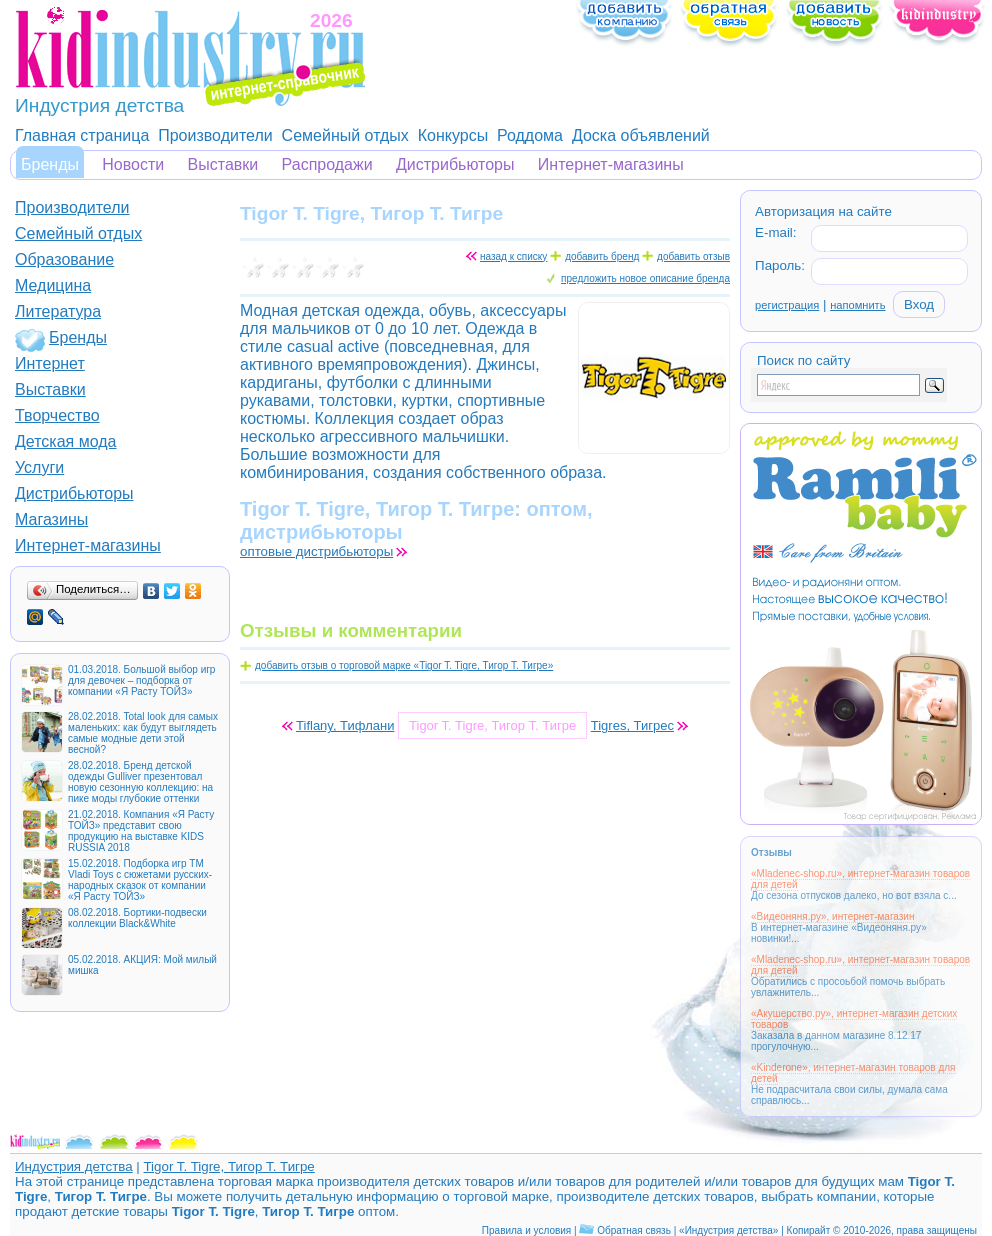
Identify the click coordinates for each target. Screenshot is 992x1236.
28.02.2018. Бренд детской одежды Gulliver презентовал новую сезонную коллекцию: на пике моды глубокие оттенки (140, 782)
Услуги (39, 467)
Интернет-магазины (611, 164)
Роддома (530, 135)
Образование (64, 259)
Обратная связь (634, 1230)
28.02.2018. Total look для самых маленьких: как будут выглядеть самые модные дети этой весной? (143, 733)
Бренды (50, 164)
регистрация (787, 305)
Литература (58, 311)
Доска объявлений (641, 135)
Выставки (223, 164)
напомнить (857, 305)
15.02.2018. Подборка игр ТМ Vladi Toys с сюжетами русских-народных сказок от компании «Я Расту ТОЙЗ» (140, 880)
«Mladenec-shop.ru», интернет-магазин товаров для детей (860, 879)
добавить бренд (602, 256)
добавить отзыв (693, 256)
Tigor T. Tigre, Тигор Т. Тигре (228, 1166)
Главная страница (82, 135)
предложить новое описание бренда (645, 278)
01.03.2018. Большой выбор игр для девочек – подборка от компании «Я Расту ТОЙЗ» (141, 680)
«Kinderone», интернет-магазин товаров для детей (853, 1073)
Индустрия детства (74, 1166)
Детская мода (66, 441)
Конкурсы (453, 135)
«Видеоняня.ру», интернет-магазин (832, 916)
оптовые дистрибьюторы (316, 551)
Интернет (50, 363)
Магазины (51, 519)
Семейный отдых (345, 135)
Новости (133, 164)
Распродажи (327, 164)
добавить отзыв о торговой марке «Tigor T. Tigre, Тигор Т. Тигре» (404, 665)
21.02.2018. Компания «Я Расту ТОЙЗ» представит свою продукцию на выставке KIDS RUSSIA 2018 (141, 831)
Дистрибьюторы (455, 164)
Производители (215, 135)
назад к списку (513, 256)
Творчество (57, 415)
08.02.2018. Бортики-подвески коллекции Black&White (137, 918)
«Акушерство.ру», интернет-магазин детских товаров (854, 1019)
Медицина (53, 285)
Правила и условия (526, 1230)
